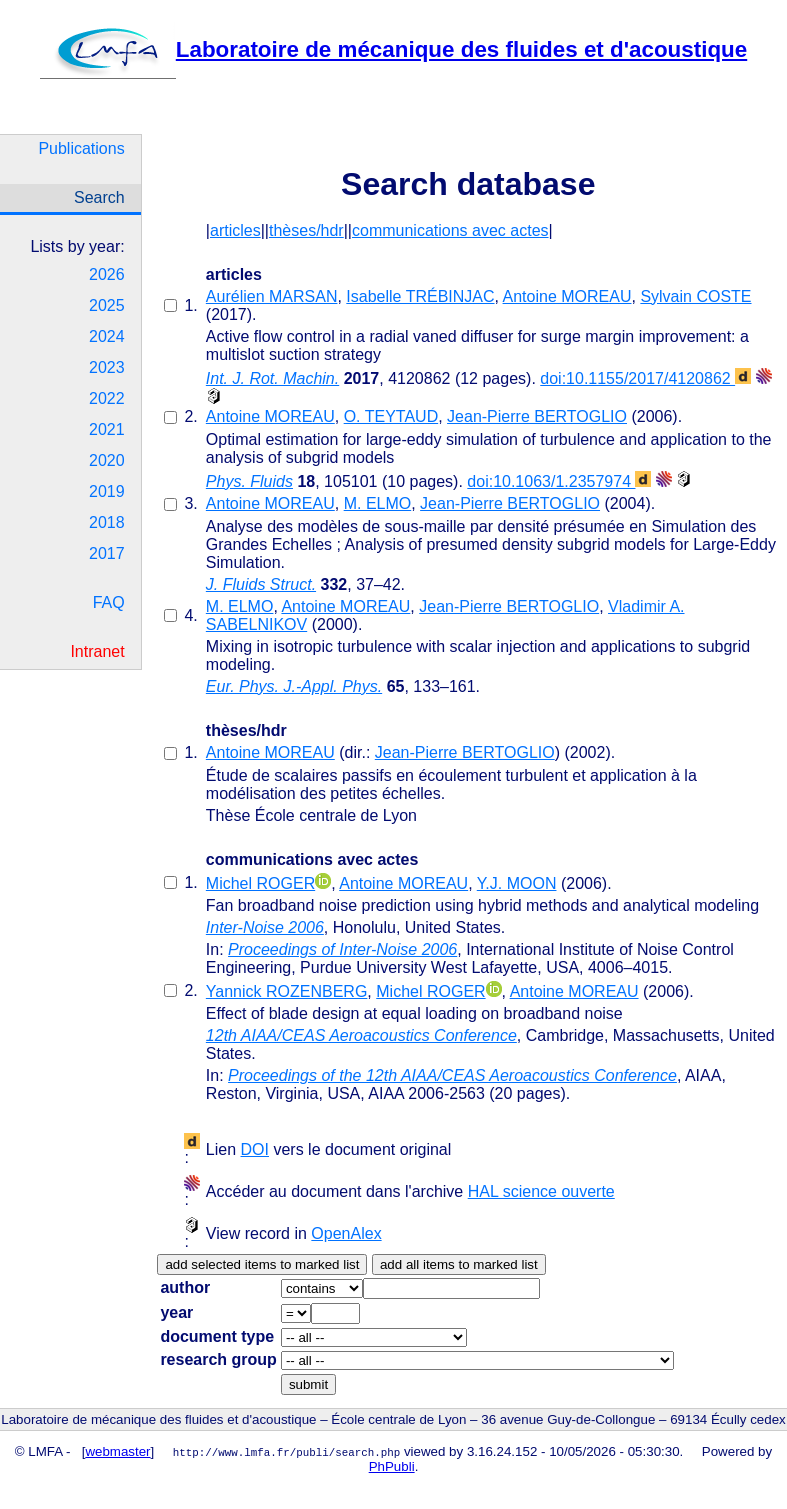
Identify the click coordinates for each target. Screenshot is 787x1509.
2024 (107, 336)
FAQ (109, 602)
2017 (107, 553)
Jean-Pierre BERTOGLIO (537, 416)
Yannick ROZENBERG (287, 991)
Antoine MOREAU (567, 296)
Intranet (97, 651)
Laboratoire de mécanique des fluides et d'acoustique (393, 49)
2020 (107, 460)
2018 (107, 522)
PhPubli (392, 1466)
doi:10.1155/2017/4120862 (645, 378)
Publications (81, 148)
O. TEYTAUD (391, 416)
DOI (255, 1149)
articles (235, 230)
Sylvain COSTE (695, 296)
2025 (107, 305)
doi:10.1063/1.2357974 (559, 481)
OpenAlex (346, 1233)
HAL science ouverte (541, 1191)
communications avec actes (450, 230)
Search (99, 197)
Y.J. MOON (517, 883)
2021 (107, 429)
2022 (107, 398)
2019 (107, 491)
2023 (107, 367)
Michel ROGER (260, 883)
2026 (107, 274)
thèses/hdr (306, 230)
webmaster (117, 1451)
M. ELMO (378, 503)
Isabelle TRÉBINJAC (420, 296)
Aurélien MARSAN (272, 296)
